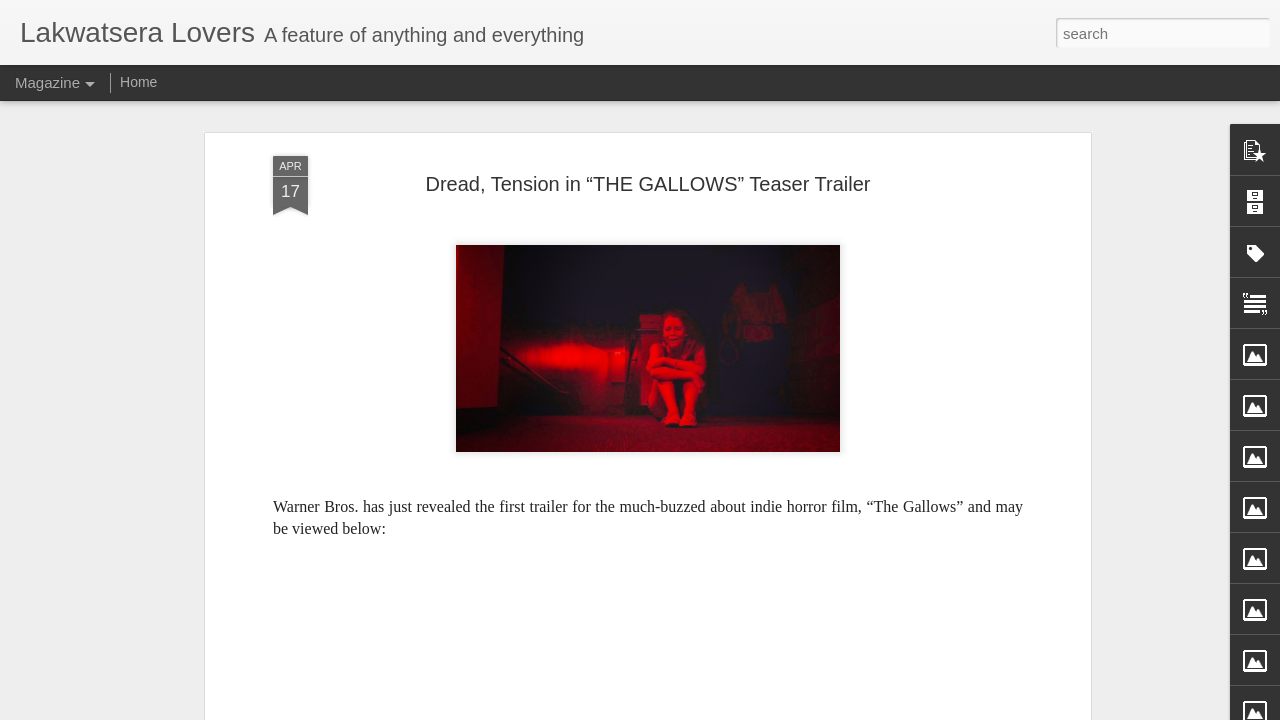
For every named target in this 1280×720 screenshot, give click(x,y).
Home (138, 82)
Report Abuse (788, 709)
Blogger (730, 709)
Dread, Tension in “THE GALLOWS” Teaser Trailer (648, 149)
